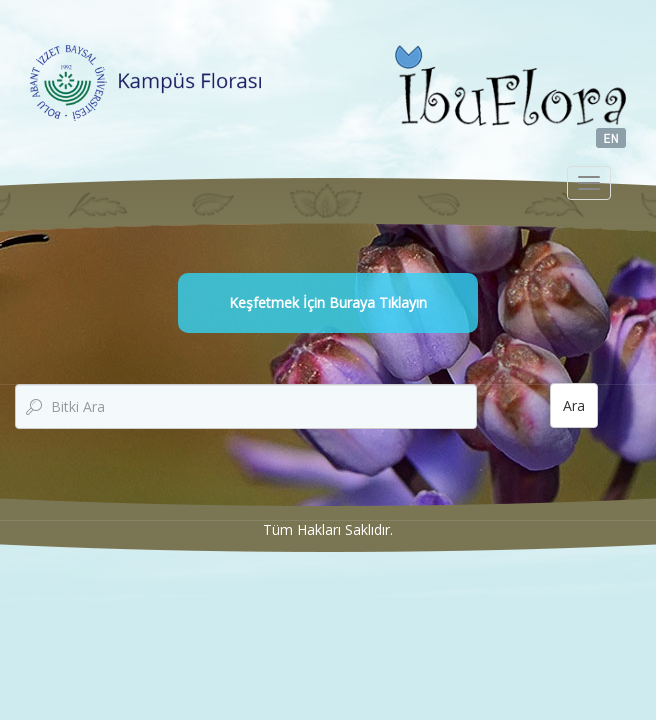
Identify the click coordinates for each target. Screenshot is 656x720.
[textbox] (246, 406)
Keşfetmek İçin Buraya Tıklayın (328, 302)
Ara (574, 405)
